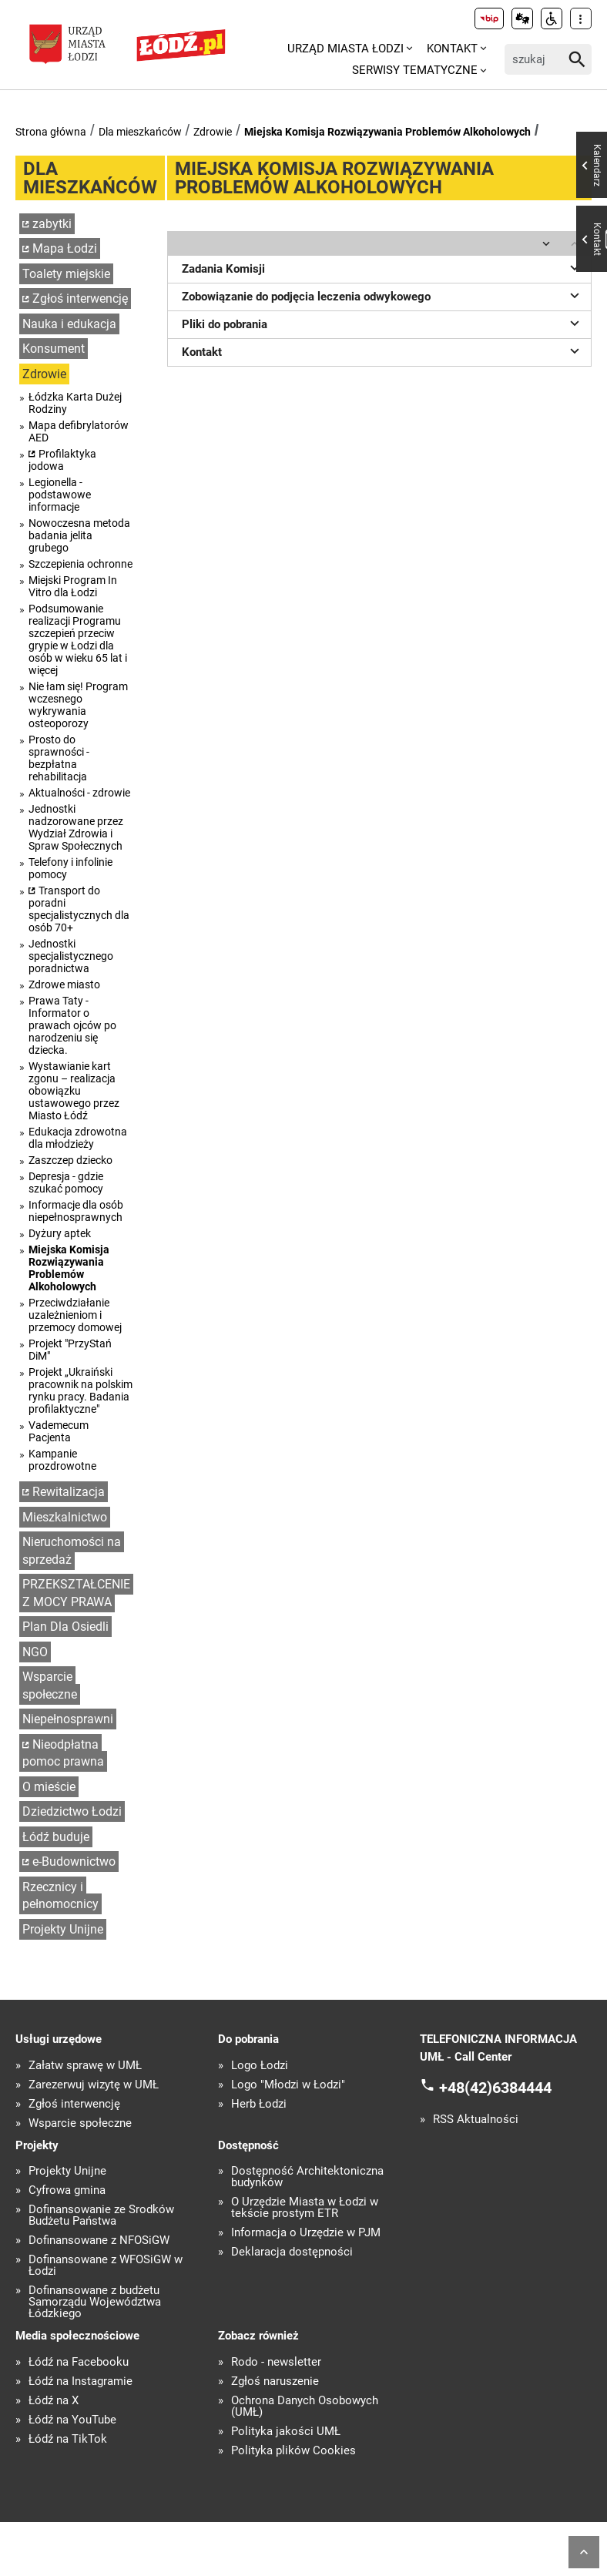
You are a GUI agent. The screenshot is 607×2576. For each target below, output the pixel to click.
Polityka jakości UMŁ (285, 2431)
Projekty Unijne (62, 1929)
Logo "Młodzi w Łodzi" (288, 2085)
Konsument (53, 348)
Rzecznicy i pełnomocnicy (60, 1896)
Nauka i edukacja (69, 324)
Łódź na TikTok (68, 2439)
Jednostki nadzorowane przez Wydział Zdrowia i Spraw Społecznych (76, 827)
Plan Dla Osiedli (65, 1626)
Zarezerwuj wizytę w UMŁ (94, 2085)
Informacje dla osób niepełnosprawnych (76, 1211)
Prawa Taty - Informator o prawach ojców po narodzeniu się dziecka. (72, 1025)
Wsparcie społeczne (49, 1685)
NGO (35, 1652)
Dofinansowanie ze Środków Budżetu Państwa (101, 2215)
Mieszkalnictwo (64, 1517)
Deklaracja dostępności (292, 2252)
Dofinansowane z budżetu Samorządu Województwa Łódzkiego (95, 2302)
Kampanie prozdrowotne (62, 1459)
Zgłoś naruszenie (275, 2381)
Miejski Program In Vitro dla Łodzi (73, 586)
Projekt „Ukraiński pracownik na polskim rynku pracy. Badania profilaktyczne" (80, 1390)
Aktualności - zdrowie (79, 793)
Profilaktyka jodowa (62, 460)
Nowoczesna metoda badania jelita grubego (79, 535)
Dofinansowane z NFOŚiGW (99, 2240)
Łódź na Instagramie (80, 2381)
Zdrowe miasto (64, 984)
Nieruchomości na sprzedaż (71, 1551)
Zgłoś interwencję (80, 298)
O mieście (48, 1786)
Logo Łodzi (259, 2065)
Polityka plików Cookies (293, 2451)
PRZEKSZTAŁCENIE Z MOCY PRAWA (76, 1593)
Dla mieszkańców (140, 132)
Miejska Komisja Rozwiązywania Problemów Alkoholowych (387, 132)
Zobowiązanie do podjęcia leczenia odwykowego (383, 295)
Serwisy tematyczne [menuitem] (415, 70)
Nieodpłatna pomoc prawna (63, 1753)
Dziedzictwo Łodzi (72, 1811)
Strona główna (50, 132)
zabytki (52, 223)
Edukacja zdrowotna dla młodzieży (78, 1137)
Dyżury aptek (60, 1233)
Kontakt (383, 350)
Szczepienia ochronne (80, 564)
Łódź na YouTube (72, 2420)
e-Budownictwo (74, 1861)
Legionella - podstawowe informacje (60, 494)
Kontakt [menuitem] (452, 48)
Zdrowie (212, 132)
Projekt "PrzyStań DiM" (70, 1349)
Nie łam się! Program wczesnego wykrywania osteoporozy (78, 705)
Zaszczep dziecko (70, 1160)
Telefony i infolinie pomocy (70, 868)
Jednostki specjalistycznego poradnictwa (71, 955)
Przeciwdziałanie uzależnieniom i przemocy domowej (75, 1314)
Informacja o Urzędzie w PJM (306, 2233)
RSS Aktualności (475, 2119)
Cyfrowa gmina (67, 2190)
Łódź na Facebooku (79, 2362)
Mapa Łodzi (64, 248)
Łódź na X (54, 2401)
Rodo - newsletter (276, 2362)
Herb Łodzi (259, 2104)
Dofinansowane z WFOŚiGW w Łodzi (106, 2265)
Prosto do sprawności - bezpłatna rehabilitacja (59, 758)
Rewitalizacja (68, 1491)
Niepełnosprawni (67, 1719)
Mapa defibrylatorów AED (79, 431)
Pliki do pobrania (383, 322)
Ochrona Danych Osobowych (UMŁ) (304, 2406)
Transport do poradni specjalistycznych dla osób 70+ (79, 909)
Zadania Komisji (383, 267)
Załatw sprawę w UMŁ (85, 2065)
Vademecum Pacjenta (59, 1431)
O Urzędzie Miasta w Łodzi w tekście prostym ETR (304, 2207)
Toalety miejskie (66, 274)
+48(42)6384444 (495, 2087)
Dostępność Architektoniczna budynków (307, 2177)
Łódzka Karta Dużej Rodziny (75, 403)
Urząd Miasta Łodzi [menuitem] (345, 48)
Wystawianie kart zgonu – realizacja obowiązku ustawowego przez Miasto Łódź (74, 1091)
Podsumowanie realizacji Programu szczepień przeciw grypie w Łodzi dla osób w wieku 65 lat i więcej (78, 639)
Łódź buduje (55, 1837)
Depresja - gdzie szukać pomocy (66, 1182)
